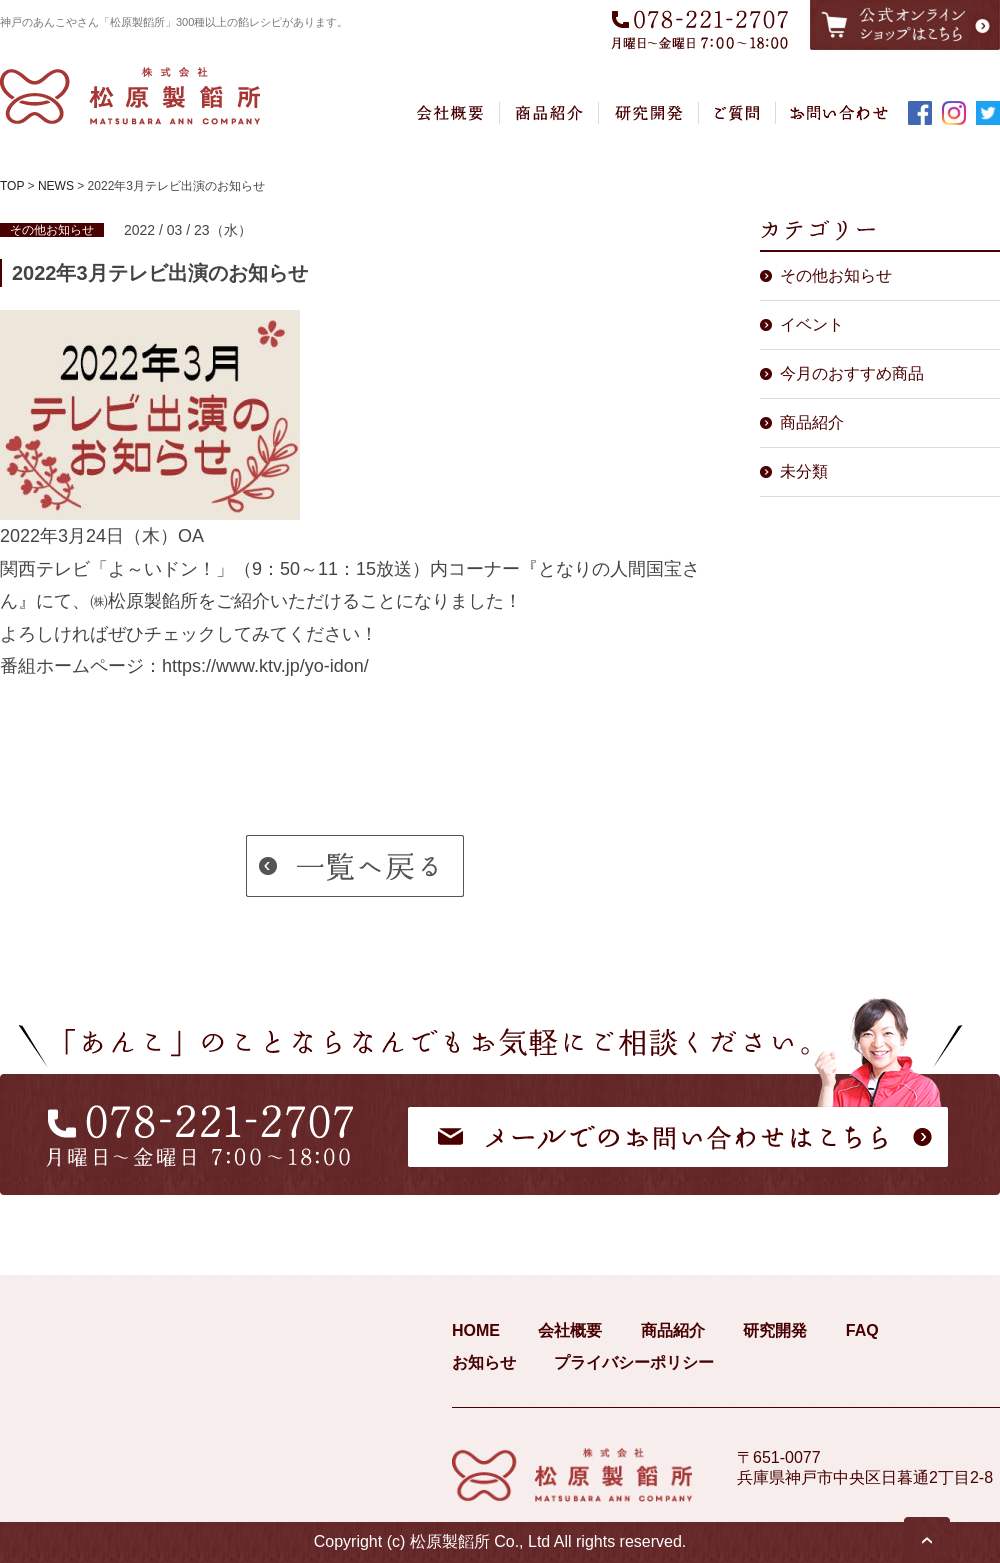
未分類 (804, 471)
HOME (476, 1330)
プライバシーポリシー (634, 1362)
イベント (812, 324)
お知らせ (484, 1362)
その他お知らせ (836, 275)
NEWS (56, 186)
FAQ (862, 1330)
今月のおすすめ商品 (852, 373)
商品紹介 (812, 422)
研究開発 (775, 1330)
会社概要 (570, 1330)
